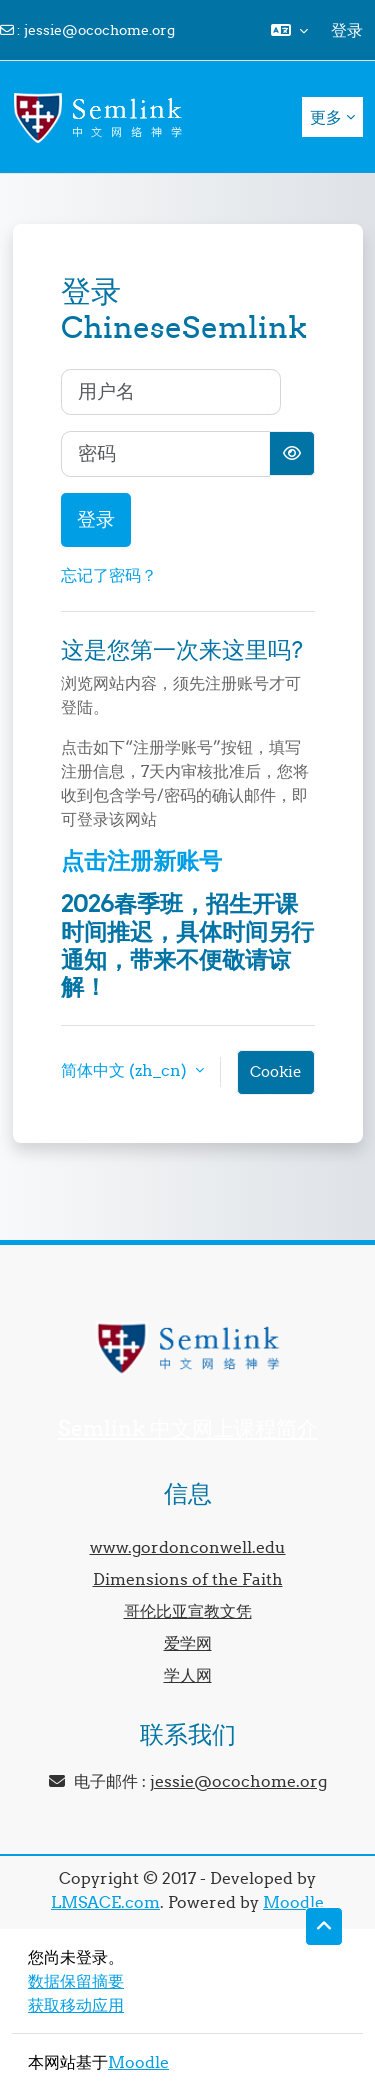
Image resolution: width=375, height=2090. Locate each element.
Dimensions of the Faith (188, 1579)
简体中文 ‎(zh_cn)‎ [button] (126, 1070)
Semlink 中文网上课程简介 (188, 1428)
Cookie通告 (276, 1078)
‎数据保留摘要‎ (76, 1981)
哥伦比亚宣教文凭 (188, 1611)
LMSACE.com (105, 1902)
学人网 (188, 1675)
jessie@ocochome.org (99, 30)
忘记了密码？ (109, 575)
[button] (289, 30)
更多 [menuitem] (326, 117)
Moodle (293, 1902)
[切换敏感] (292, 453)
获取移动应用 (76, 2005)
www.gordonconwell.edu (188, 1547)
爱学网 (188, 1643)
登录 (347, 30)
